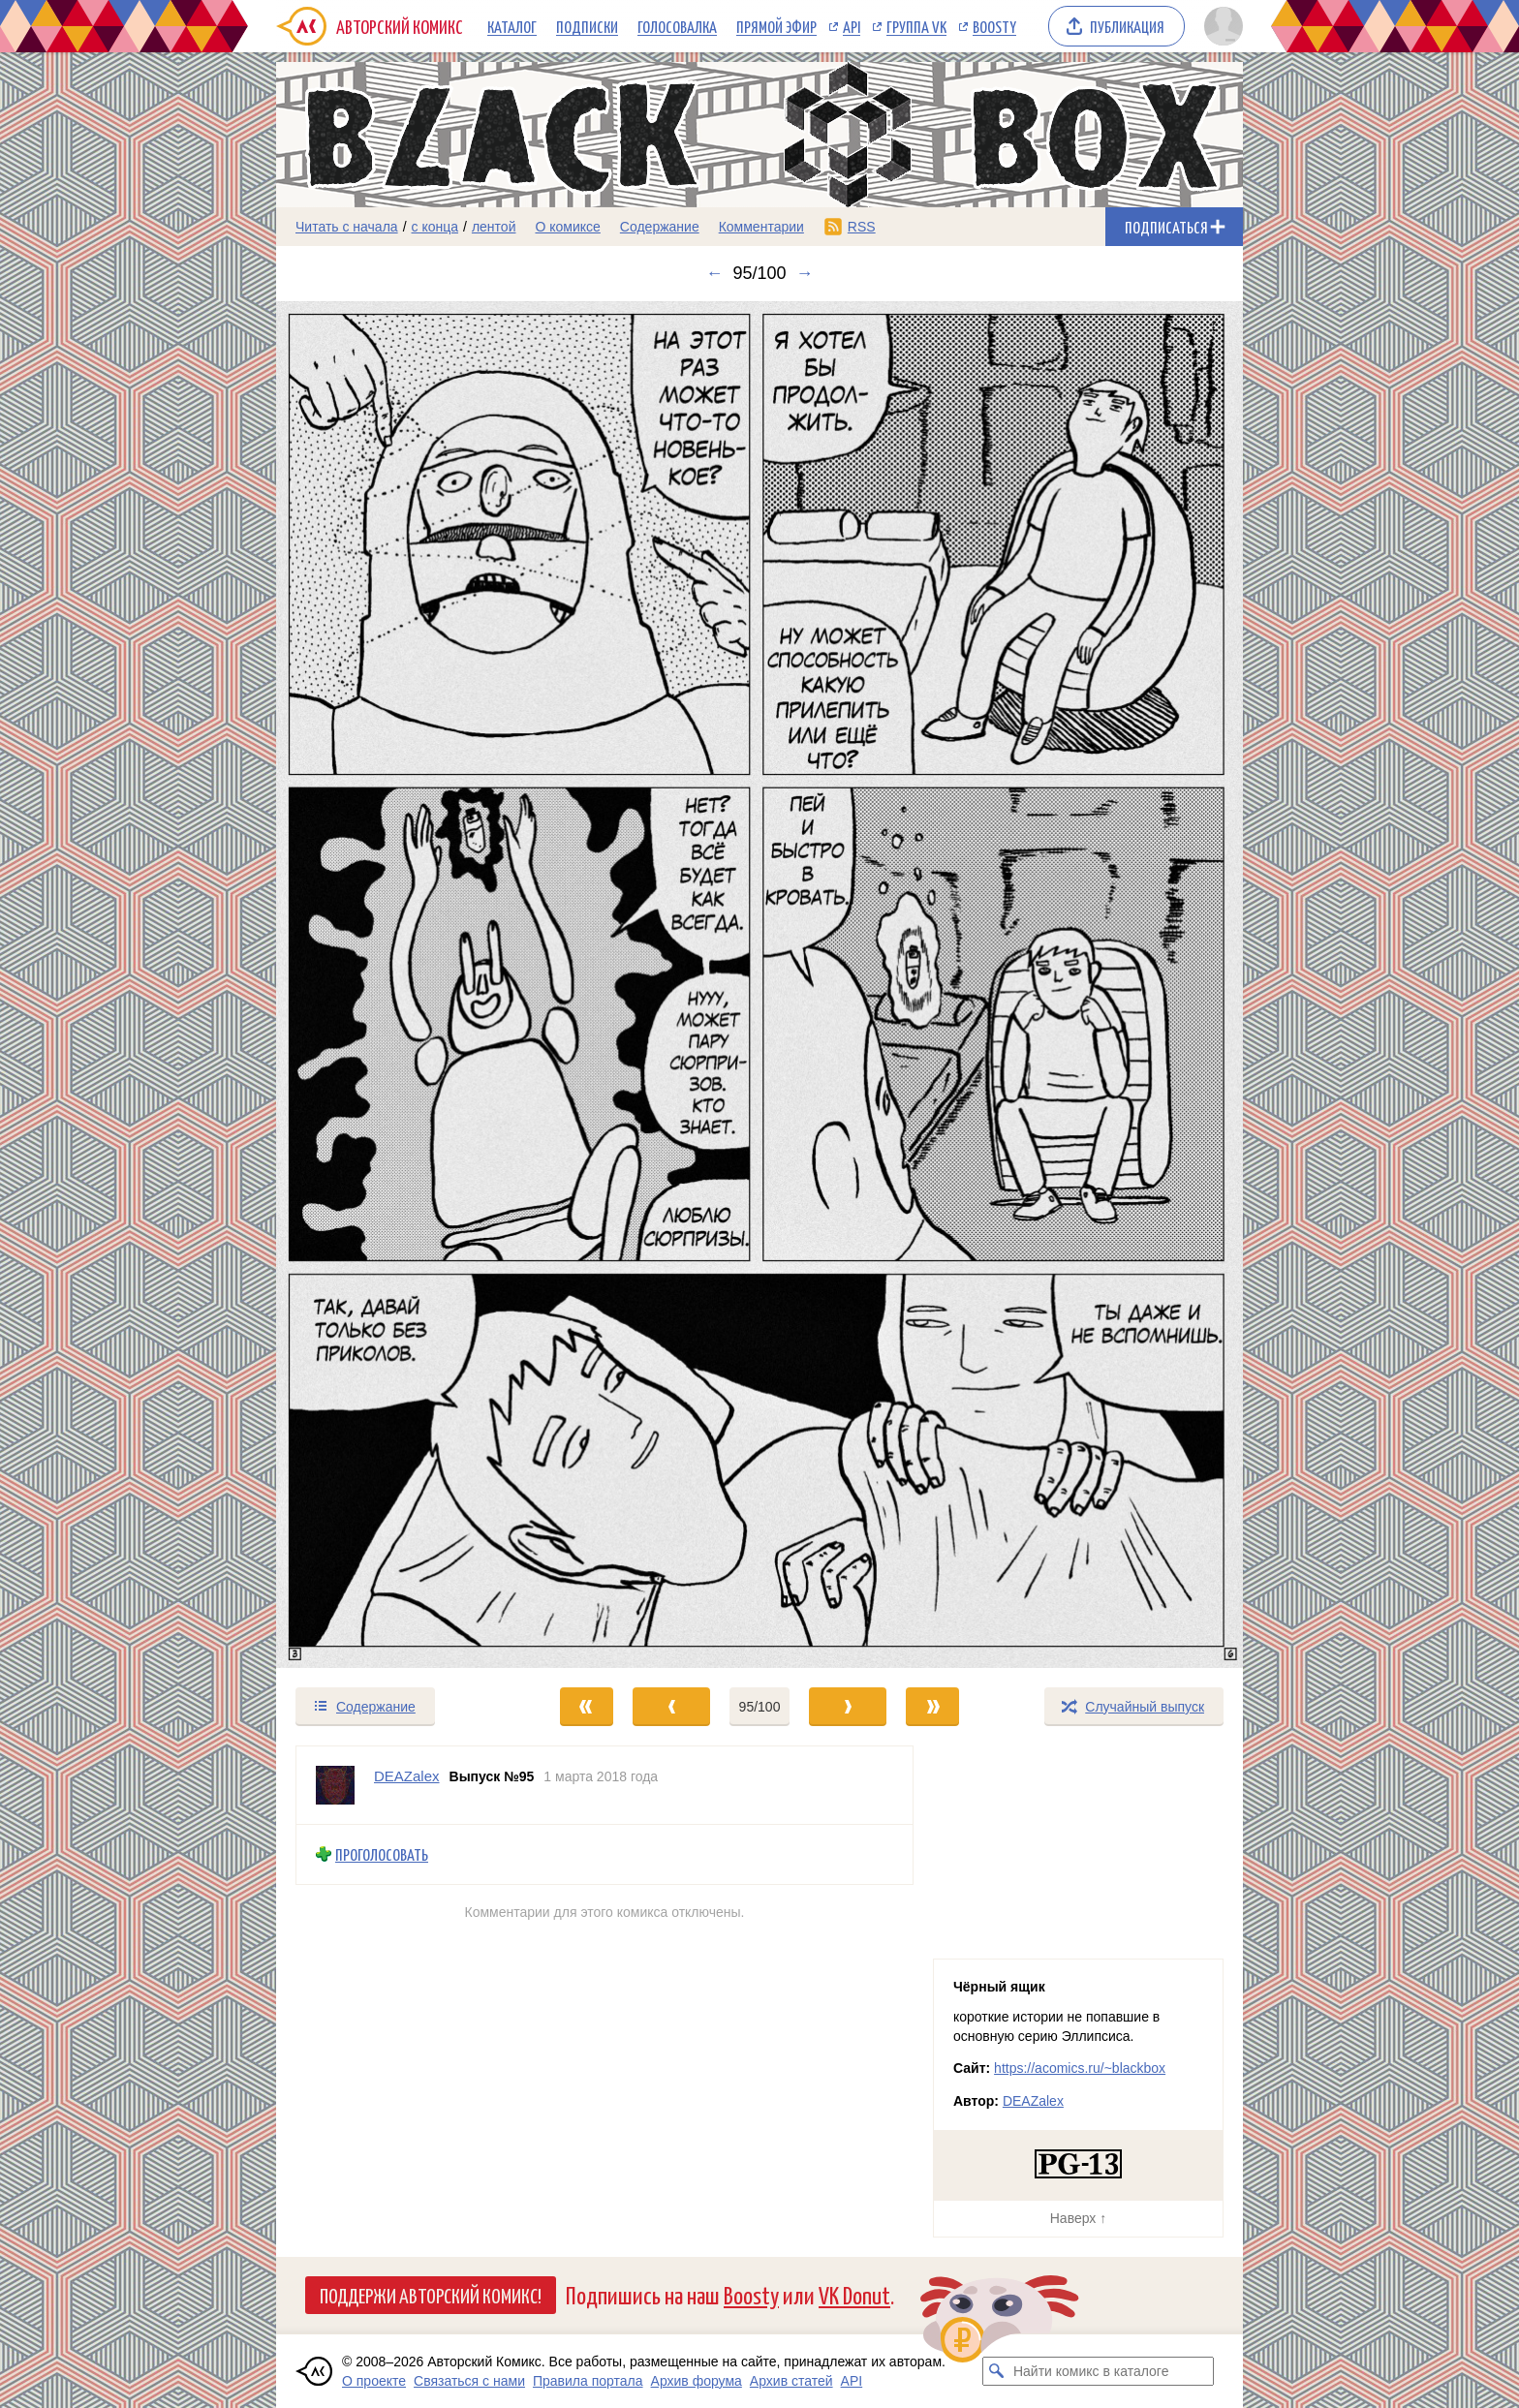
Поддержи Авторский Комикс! (431, 2294)
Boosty (994, 26)
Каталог (512, 26)
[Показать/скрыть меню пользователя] (1220, 26)
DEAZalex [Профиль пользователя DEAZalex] (407, 1776)
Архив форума (696, 2381)
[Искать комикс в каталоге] (996, 2371)
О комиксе (567, 226)
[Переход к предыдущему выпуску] (397, 984)
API (851, 26)
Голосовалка (677, 26)
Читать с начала (346, 226)
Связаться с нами (469, 2381)
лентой (494, 226)
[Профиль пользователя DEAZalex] (335, 1785)
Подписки (587, 26)
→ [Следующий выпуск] (805, 273)
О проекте (374, 2381)
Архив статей (791, 2381)
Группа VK (916, 26)
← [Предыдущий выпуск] (714, 273)
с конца (435, 226)
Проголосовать (381, 1854)
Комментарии (761, 226)
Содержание (659, 226)
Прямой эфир (776, 26)
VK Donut (854, 2294)
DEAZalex (1033, 2101)
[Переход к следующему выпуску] (759, 984)
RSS (862, 226)
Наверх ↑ (1078, 2218)
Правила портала (588, 2381)
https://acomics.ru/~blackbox (1079, 2068)
